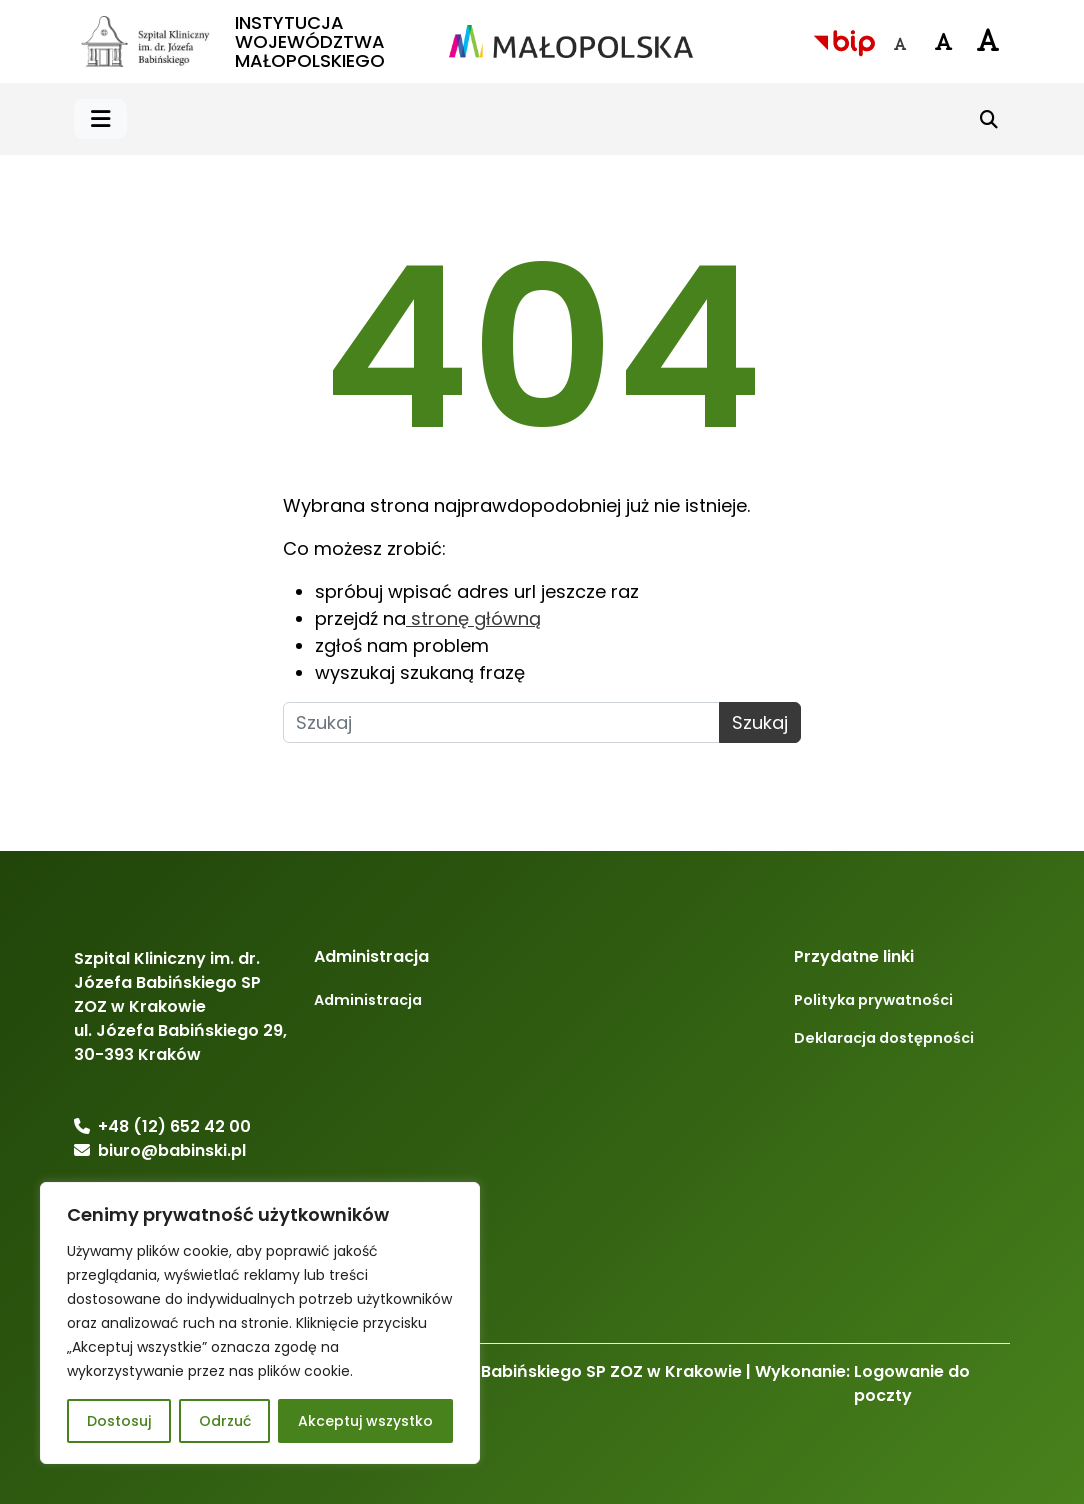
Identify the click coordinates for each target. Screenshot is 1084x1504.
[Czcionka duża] (988, 39)
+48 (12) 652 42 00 (174, 1126)
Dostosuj (119, 1421)
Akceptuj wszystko (365, 1421)
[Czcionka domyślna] (900, 44)
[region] (260, 1323)
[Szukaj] (989, 119)
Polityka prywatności (873, 1000)
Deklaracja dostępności (884, 1038)
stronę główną (473, 618)
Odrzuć (225, 1421)
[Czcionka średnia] (944, 42)
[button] (100, 119)
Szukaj (760, 722)
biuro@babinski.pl (172, 1150)
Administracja (368, 1000)
